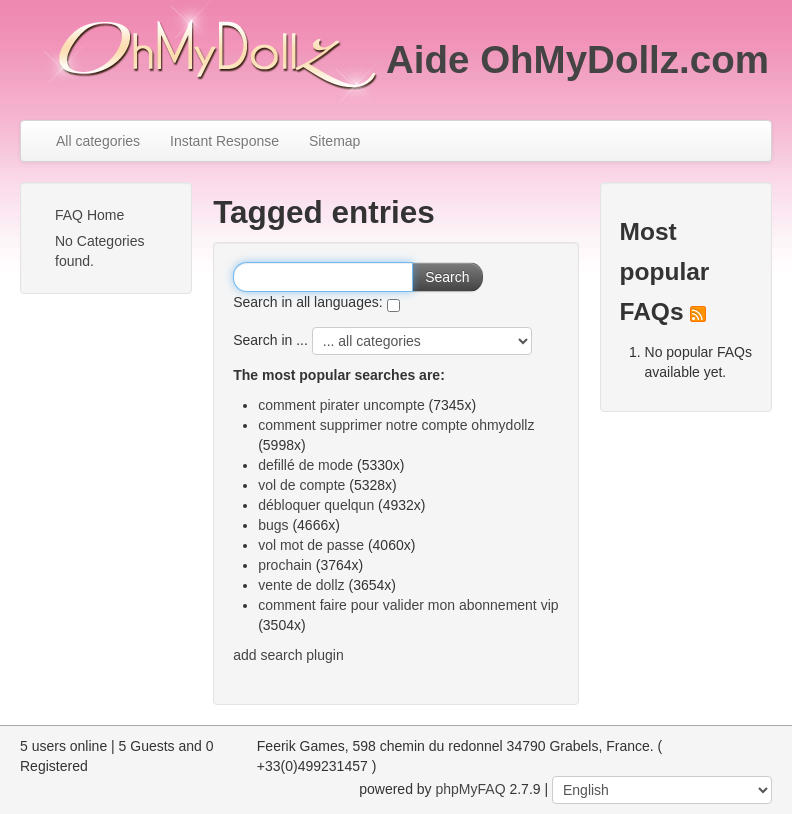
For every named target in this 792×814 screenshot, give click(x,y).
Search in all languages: (307, 302)
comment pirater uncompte (341, 405)
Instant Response (224, 141)
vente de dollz (301, 585)
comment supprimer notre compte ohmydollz (396, 425)
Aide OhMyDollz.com (577, 59)
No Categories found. (100, 251)
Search (447, 277)
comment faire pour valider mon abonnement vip (408, 605)
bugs (273, 525)
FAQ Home (89, 215)
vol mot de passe (311, 545)
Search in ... (270, 340)
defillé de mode (305, 465)
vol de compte (301, 485)
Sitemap (334, 141)
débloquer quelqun (316, 505)
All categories (98, 141)
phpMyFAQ (471, 789)
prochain (285, 565)
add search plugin (288, 655)
